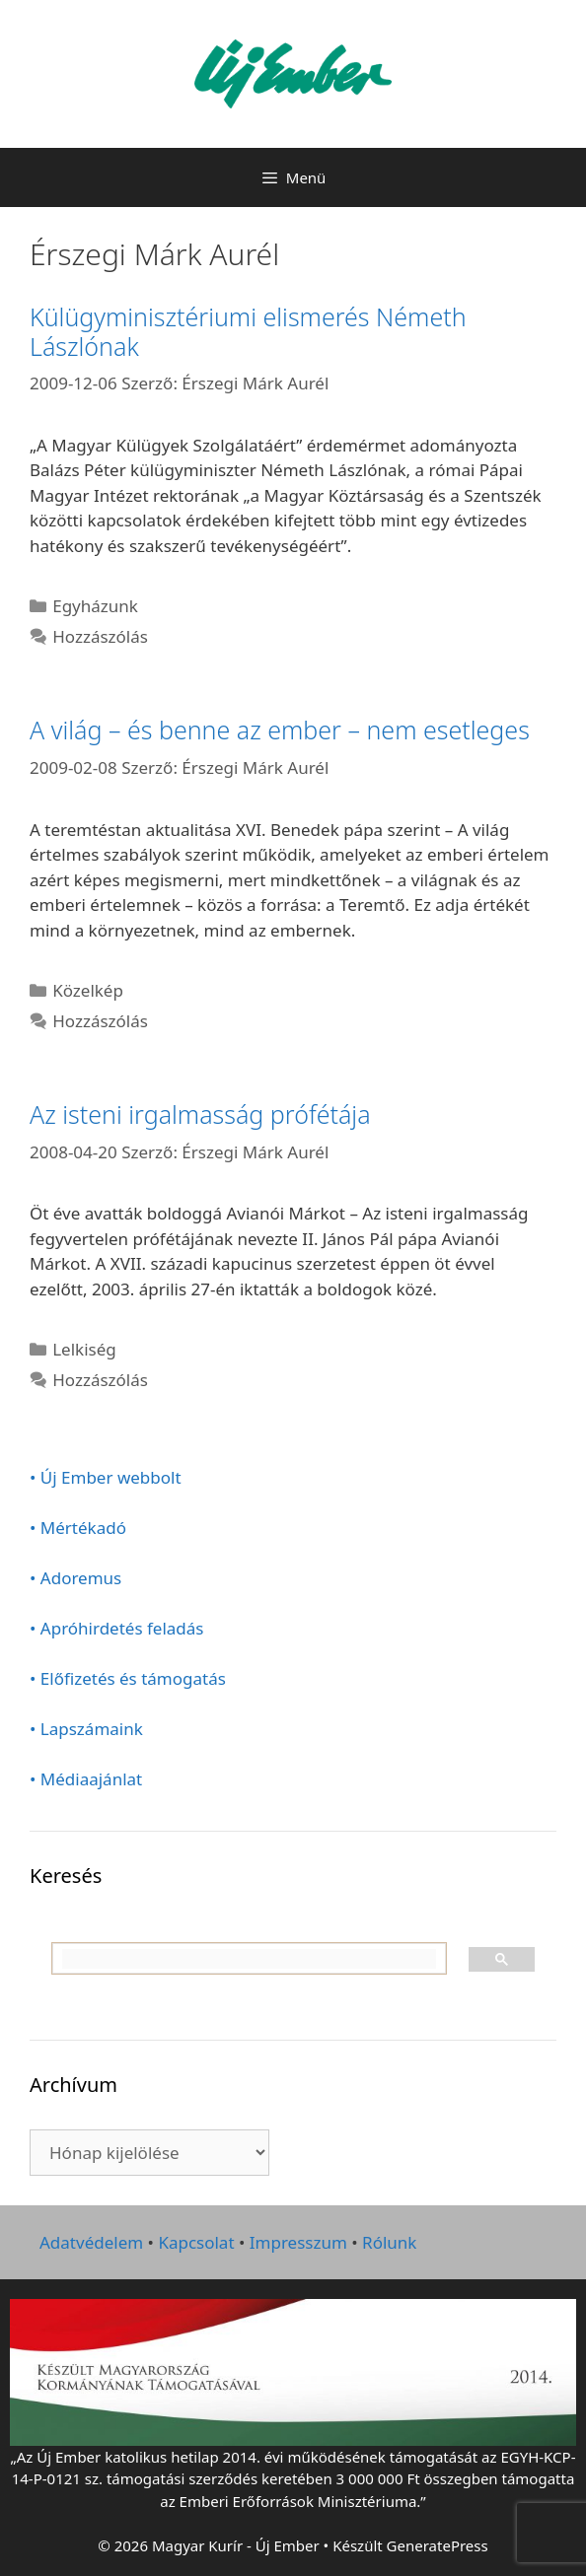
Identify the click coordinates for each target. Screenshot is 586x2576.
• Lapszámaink (86, 1728)
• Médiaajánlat (86, 1779)
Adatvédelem (91, 2242)
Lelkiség (84, 1349)
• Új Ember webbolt (106, 1477)
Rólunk (389, 2242)
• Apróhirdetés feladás (117, 1628)
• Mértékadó (78, 1527)
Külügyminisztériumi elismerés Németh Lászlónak (248, 331)
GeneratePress (437, 2545)
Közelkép (87, 990)
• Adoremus (75, 1577)
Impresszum (298, 2242)
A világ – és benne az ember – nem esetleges (280, 729)
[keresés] (249, 1959)
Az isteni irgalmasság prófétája (200, 1114)
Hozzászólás (100, 636)
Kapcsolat (196, 2242)
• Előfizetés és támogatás (128, 1678)
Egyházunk (95, 605)
